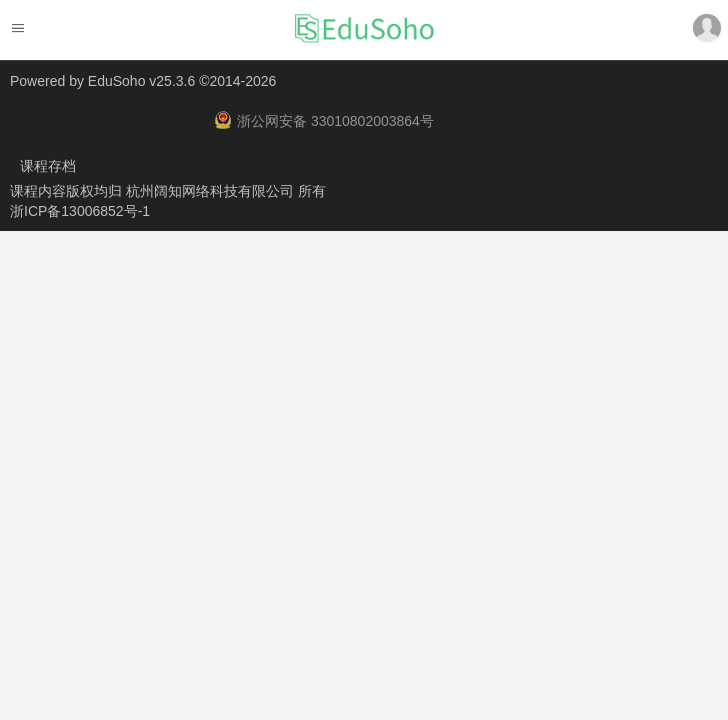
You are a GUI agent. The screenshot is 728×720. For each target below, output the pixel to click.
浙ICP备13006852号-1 (80, 211)
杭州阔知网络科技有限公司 (212, 191)
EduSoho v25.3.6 (141, 81)
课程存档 (48, 166)
